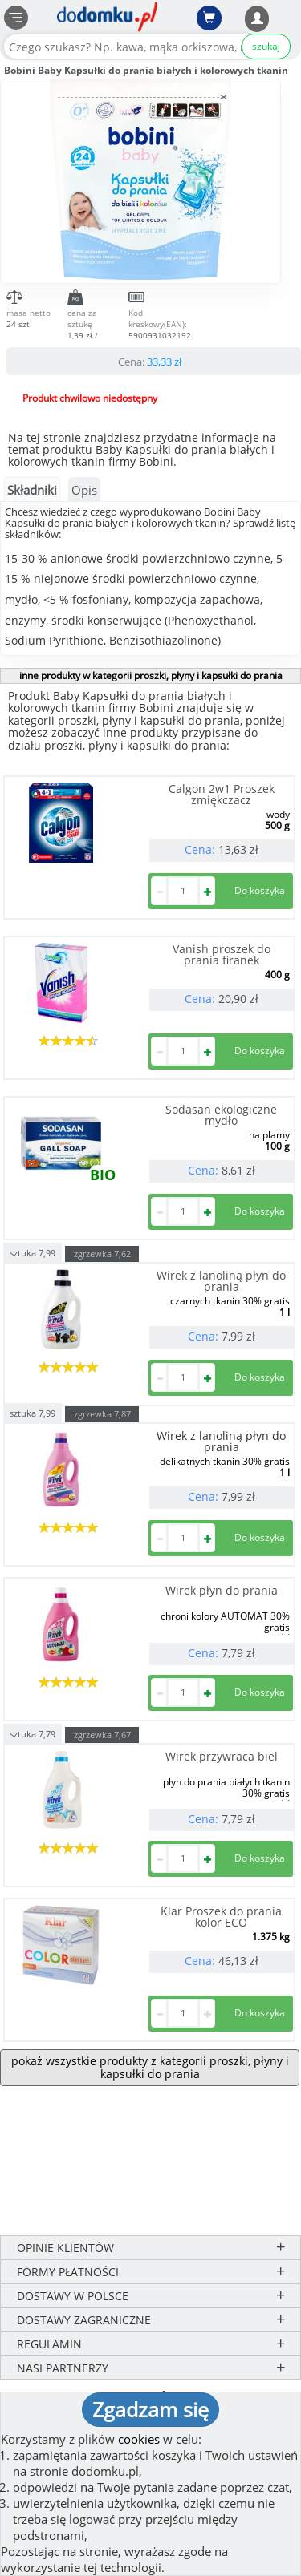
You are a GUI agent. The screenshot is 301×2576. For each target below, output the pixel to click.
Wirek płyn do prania (221, 1590)
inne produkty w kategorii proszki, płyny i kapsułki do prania (151, 675)
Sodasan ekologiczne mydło (221, 1115)
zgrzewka (102, 1254)
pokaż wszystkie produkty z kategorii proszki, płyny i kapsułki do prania (150, 2067)
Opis (84, 490)
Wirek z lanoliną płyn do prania (221, 1281)
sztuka (32, 1252)
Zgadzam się (150, 2409)
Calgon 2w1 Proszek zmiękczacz (222, 794)
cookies (139, 2439)
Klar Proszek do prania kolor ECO (221, 1916)
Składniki (32, 490)
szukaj (266, 46)
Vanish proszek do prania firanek (221, 954)
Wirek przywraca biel (221, 1756)
